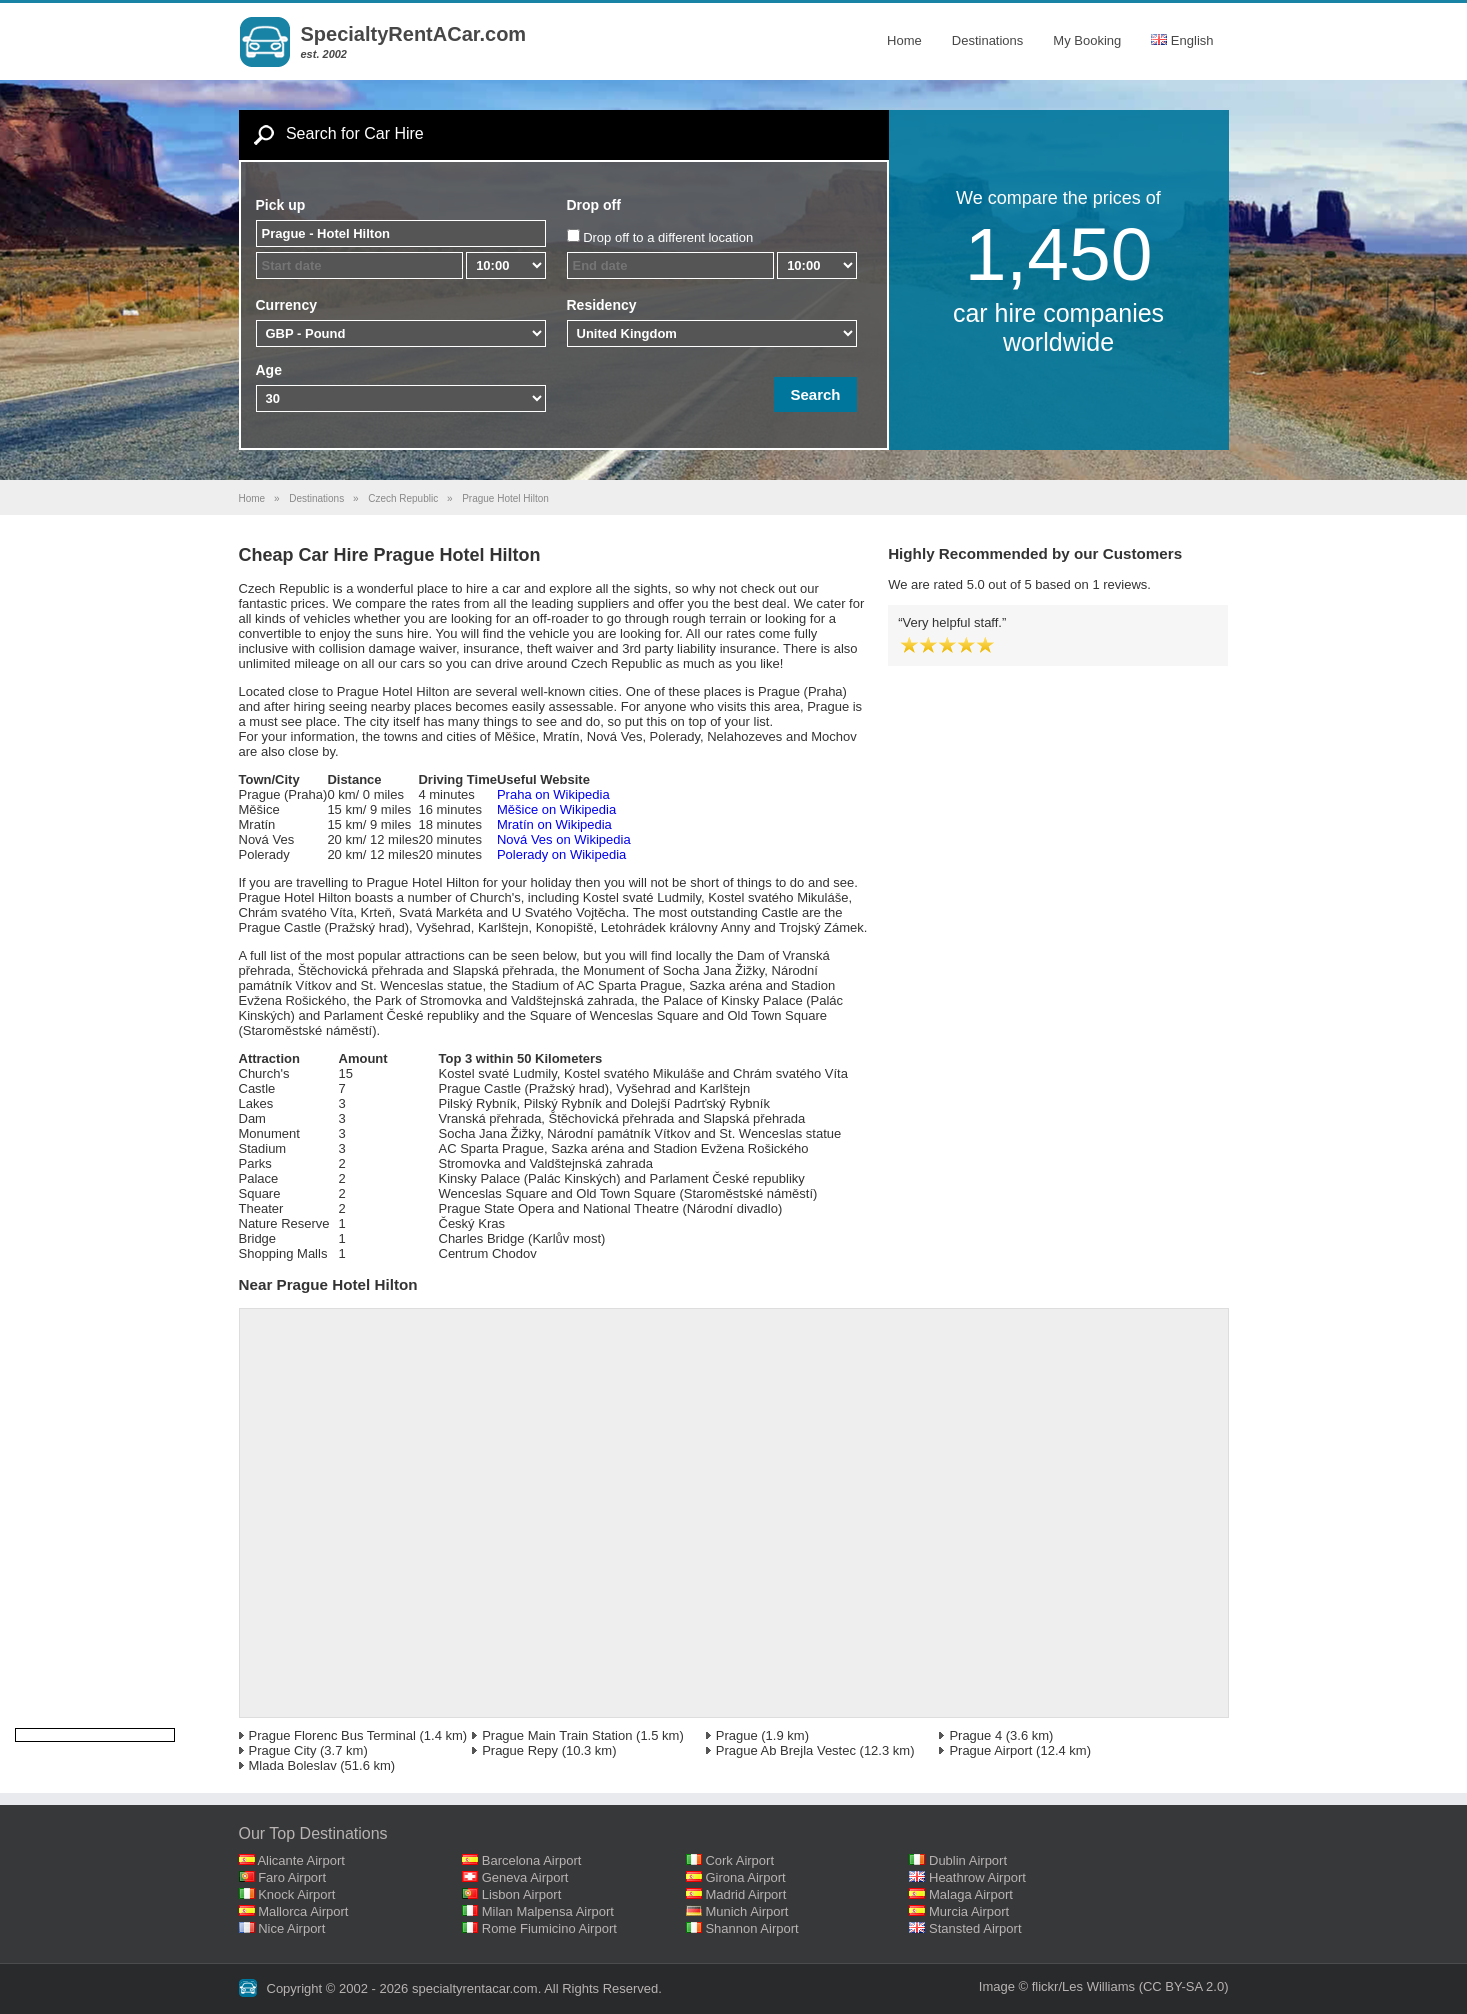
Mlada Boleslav (293, 1765)
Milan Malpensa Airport (548, 1911)
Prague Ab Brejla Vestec (786, 1750)
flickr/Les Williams (1083, 1986)
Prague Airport (990, 1750)
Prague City (283, 1750)
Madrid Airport (745, 1894)
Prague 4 (975, 1735)
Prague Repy (520, 1750)
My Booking (1087, 40)
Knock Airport (296, 1894)
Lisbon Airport (522, 1894)
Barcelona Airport (532, 1860)
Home (904, 40)
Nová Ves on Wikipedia (564, 839)
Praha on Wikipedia (553, 794)
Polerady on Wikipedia (561, 854)
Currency (286, 305)
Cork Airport (739, 1860)
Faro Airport (292, 1877)
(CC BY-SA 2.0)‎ (1184, 1986)
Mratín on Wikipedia (554, 824)
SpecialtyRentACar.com (414, 34)
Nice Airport (291, 1928)
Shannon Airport (751, 1928)
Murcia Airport (969, 1911)
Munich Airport (746, 1911)
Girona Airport (745, 1877)
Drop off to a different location (668, 237)
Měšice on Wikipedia (556, 809)
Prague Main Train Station (557, 1735)
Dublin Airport (968, 1860)
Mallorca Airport (303, 1911)
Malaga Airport (971, 1894)
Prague (737, 1735)
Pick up (281, 205)
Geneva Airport (525, 1877)
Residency (602, 305)
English (1182, 40)
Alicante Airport (300, 1860)
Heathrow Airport (977, 1877)
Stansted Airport (975, 1928)
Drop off (594, 205)
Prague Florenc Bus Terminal (332, 1735)
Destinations (988, 40)
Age (269, 370)
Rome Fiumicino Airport (549, 1928)
